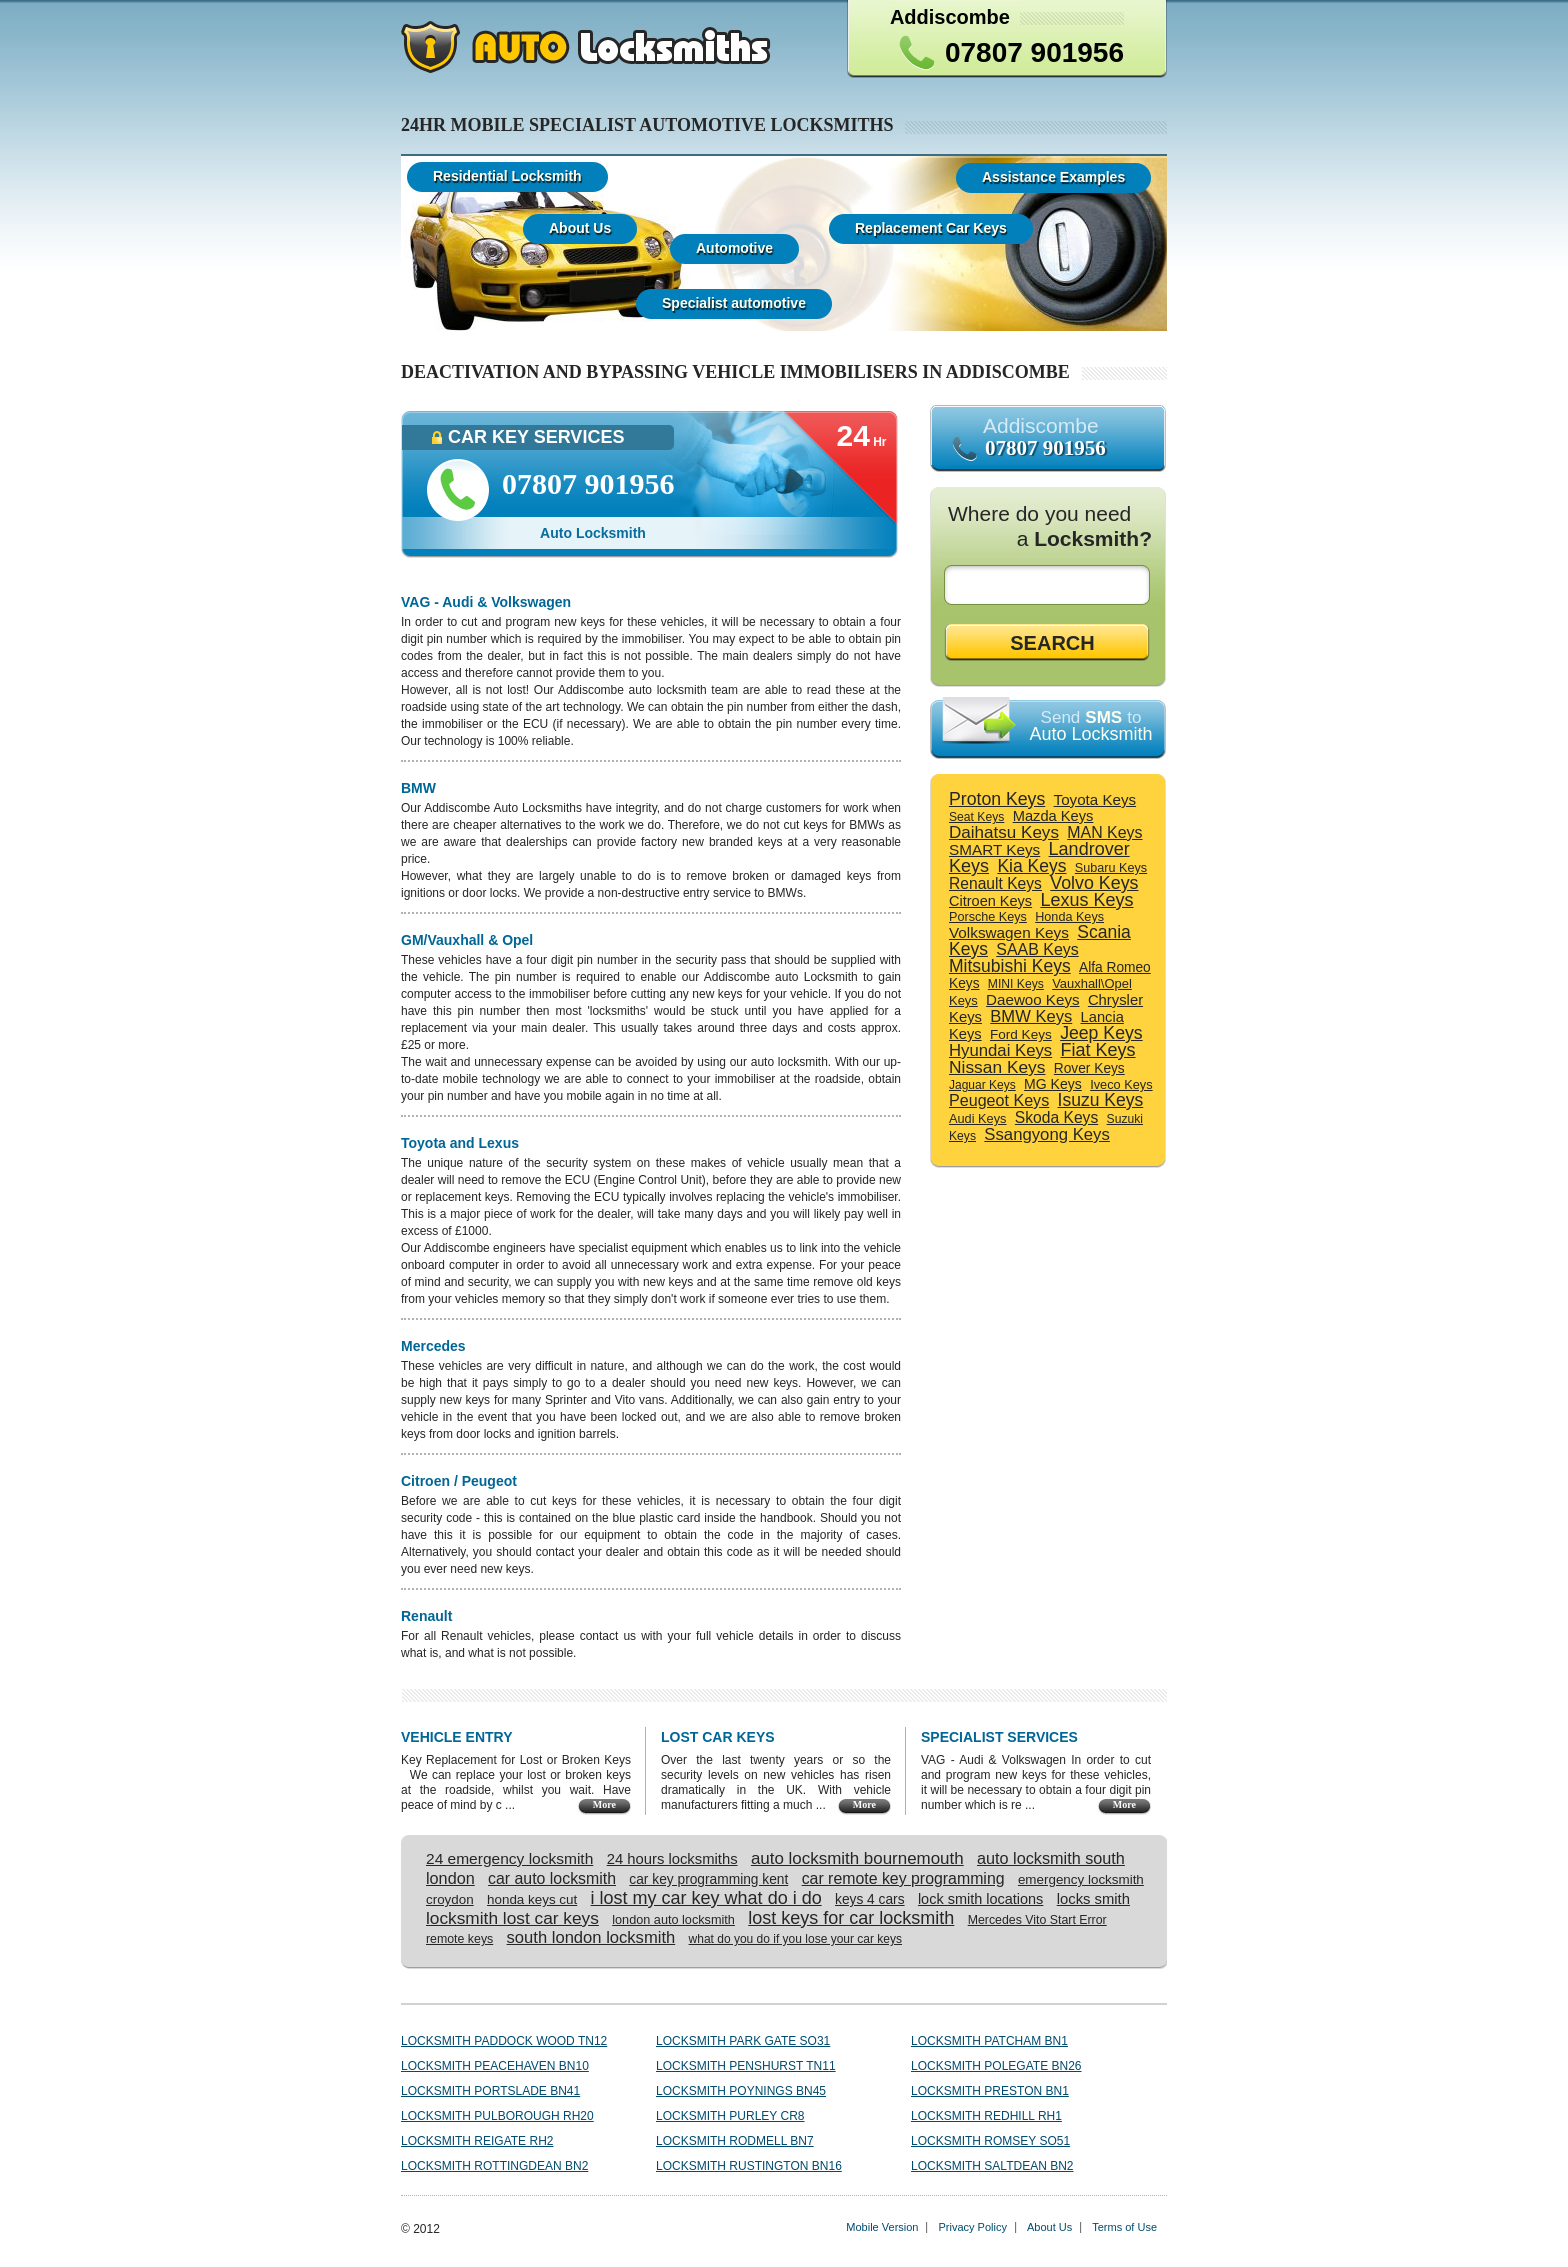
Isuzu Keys (1101, 1100)
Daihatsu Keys (1004, 832)
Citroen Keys (990, 901)
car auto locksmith (552, 1878)
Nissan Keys (997, 1067)
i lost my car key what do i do (706, 1898)
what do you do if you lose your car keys (795, 1939)
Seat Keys (976, 817)
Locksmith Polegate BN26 (996, 2066)
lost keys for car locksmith (851, 1918)
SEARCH (1052, 643)
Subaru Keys (1111, 868)
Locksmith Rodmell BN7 (735, 2141)
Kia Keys (1031, 866)
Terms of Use (1124, 2227)
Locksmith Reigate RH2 (477, 2141)
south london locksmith (591, 1937)
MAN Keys (1104, 832)
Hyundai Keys (1000, 1050)
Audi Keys (977, 1118)
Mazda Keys (1053, 816)
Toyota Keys (1095, 799)
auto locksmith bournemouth (857, 1858)
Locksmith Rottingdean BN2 (494, 2166)
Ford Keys (1021, 1034)
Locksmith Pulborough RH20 (497, 2116)
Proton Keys (997, 799)
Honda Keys (1069, 917)
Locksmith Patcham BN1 (989, 2041)
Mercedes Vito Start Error (1037, 1920)
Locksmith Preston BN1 (990, 2091)
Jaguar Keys (982, 1085)
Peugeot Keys (999, 1100)
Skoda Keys (1056, 1117)
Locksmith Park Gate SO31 (743, 2041)
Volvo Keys (1094, 883)
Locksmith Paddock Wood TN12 (504, 2041)
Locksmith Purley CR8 (730, 2116)
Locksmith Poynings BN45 (741, 2091)
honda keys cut (532, 1899)
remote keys (459, 1939)
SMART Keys (994, 849)
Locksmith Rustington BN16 (749, 2166)
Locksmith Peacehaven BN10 (495, 2066)
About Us (1049, 2227)
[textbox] (1051, 585)
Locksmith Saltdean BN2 (992, 2166)
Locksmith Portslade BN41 (490, 2091)
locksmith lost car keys (512, 1918)
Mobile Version (882, 2227)
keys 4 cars (870, 1899)
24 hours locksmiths (672, 1859)
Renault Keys (995, 883)
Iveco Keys (1121, 1084)
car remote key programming (903, 1878)
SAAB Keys (1037, 949)
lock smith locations (980, 1899)
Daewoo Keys (1032, 999)
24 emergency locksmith (509, 1858)
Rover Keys (1089, 1068)
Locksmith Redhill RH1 (986, 2116)
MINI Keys (1016, 984)
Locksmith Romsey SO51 (990, 2141)
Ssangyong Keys (1046, 1134)
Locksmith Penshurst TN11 (746, 2066)
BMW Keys (1031, 1016)
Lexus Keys (1086, 900)
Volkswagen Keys (1009, 932)
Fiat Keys (1098, 1050)
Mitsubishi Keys (1010, 966)
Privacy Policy (972, 2227)
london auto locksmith (673, 1920)
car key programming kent (708, 1879)
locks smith (1093, 1899)
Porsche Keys (988, 917)
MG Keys (1053, 1084)
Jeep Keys (1101, 1033)
